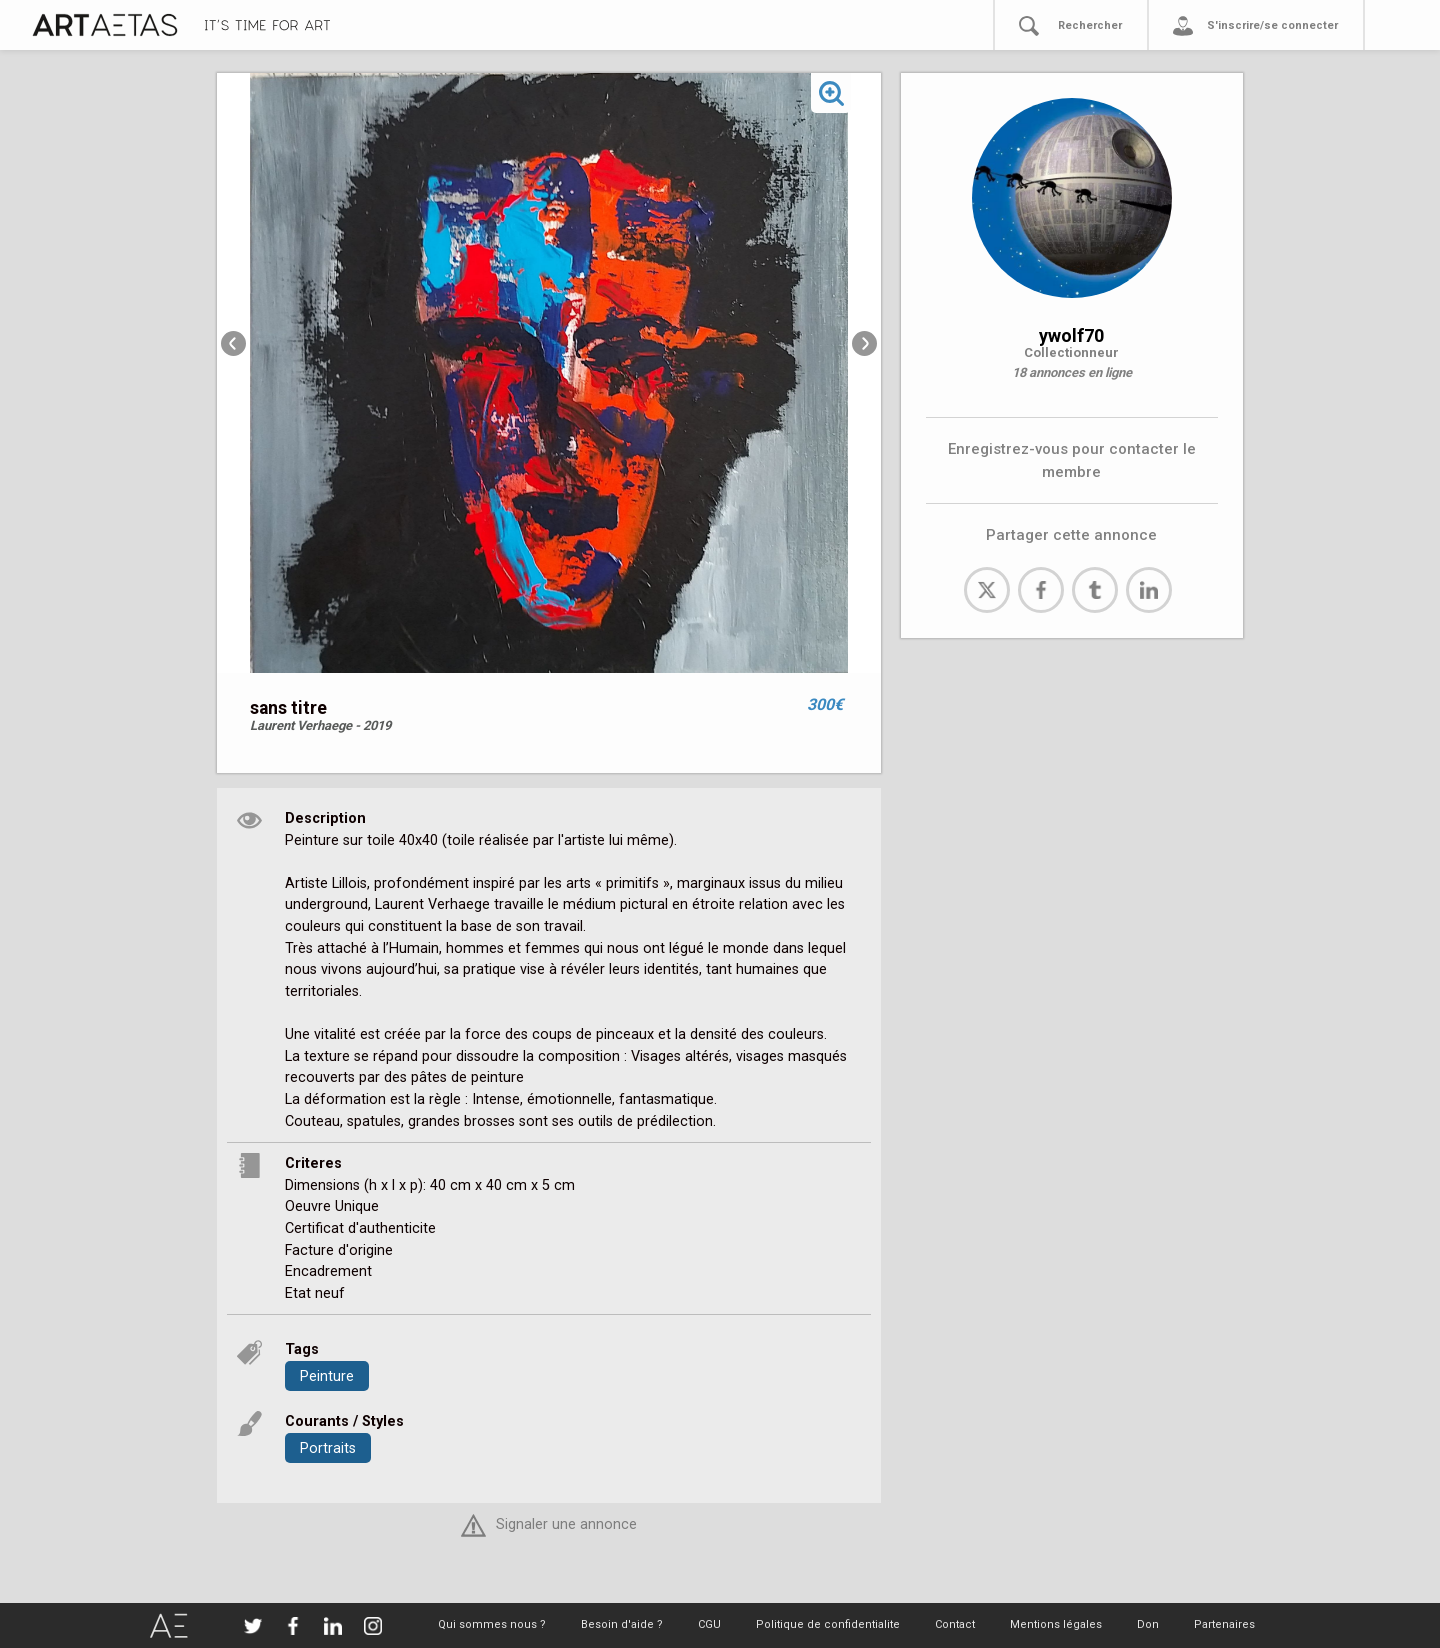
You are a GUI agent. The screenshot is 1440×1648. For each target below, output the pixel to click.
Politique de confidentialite (828, 1624)
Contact (955, 1624)
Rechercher (1090, 25)
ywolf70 (1071, 335)
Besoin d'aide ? (622, 1624)
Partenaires (1224, 1624)
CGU (709, 1624)
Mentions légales (1056, 1624)
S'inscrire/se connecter (1272, 25)
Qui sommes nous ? (492, 1624)
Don (1148, 1624)
